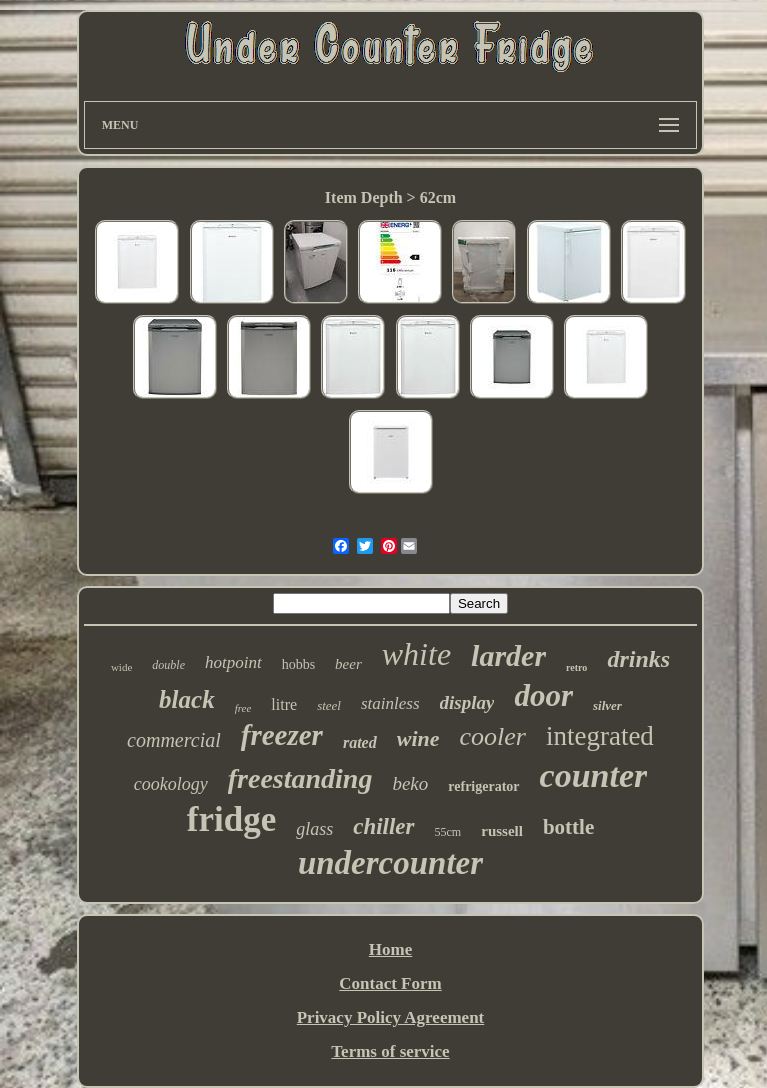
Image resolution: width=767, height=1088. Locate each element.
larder (508, 655)
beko (410, 783)
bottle (568, 827)
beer (348, 664)
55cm (448, 832)
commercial (174, 740)
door (543, 695)
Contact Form (390, 983)
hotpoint (233, 662)
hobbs (298, 664)
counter (594, 775)
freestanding (300, 778)
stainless (390, 703)
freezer (282, 735)
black (187, 699)
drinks (638, 659)
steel (329, 705)
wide (121, 667)
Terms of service (390, 1051)
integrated (600, 736)
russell (502, 831)
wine (418, 738)
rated (360, 742)
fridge (231, 819)
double (168, 665)
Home (390, 949)
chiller (383, 826)
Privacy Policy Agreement (391, 1017)
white (416, 654)
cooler (493, 736)
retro (576, 667)
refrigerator (483, 786)
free (243, 708)
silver (607, 705)
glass (314, 829)
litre (284, 704)
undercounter (390, 863)
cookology (171, 784)
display (467, 702)
